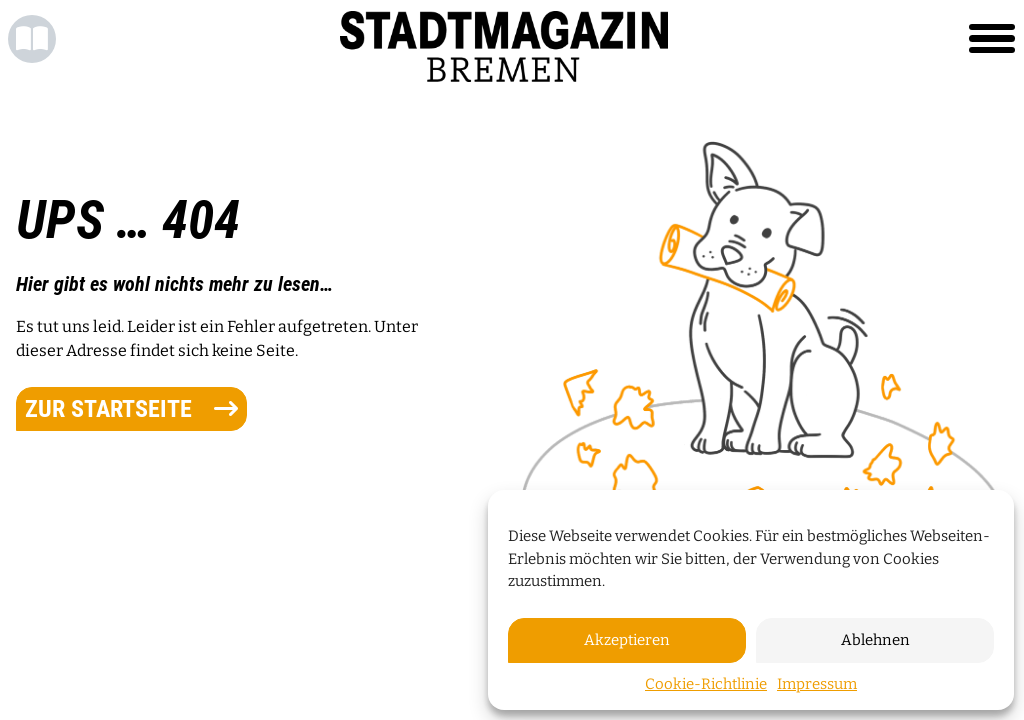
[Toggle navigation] (992, 39)
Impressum (817, 684)
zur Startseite (131, 409)
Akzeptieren (627, 640)
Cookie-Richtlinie (706, 684)
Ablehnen (875, 640)
